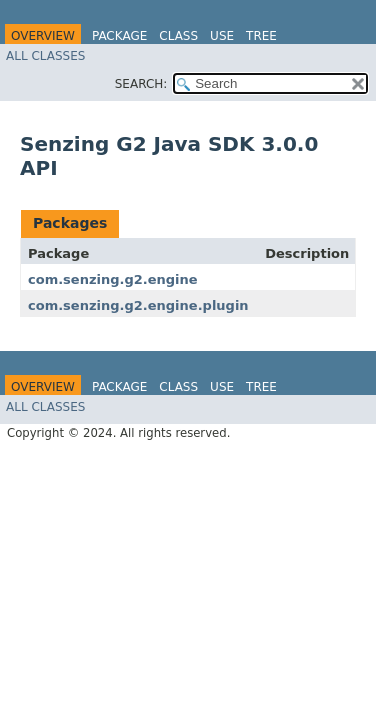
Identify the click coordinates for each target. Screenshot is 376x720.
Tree (261, 36)
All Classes (45, 56)
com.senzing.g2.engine (113, 279)
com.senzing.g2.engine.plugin (138, 305)
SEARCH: (141, 84)
